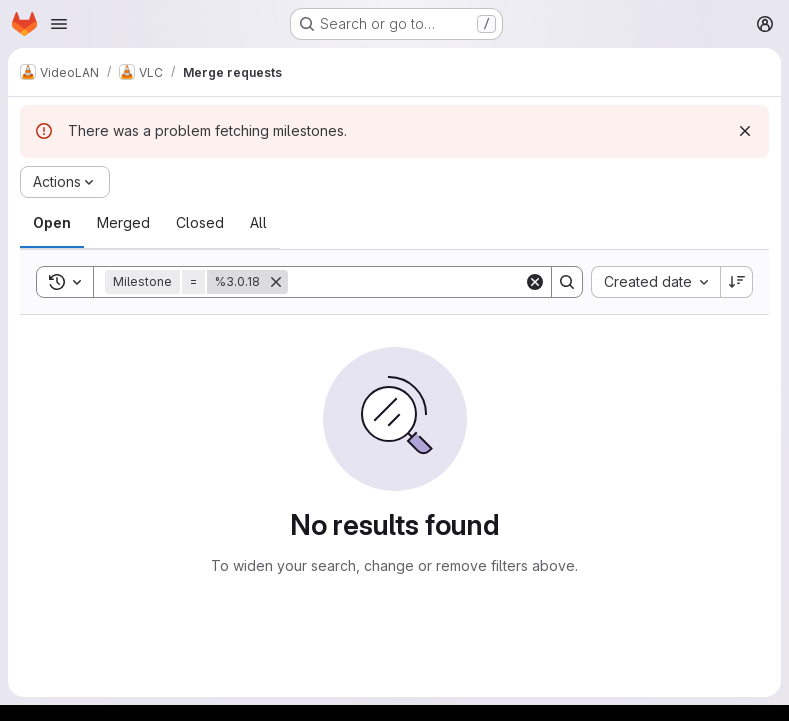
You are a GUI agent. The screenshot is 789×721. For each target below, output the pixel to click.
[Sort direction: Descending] (737, 282)
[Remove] (276, 282)
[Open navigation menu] (59, 24)
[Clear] (535, 282)
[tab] (52, 223)
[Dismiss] (745, 131)
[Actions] (65, 182)
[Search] (412, 282)
